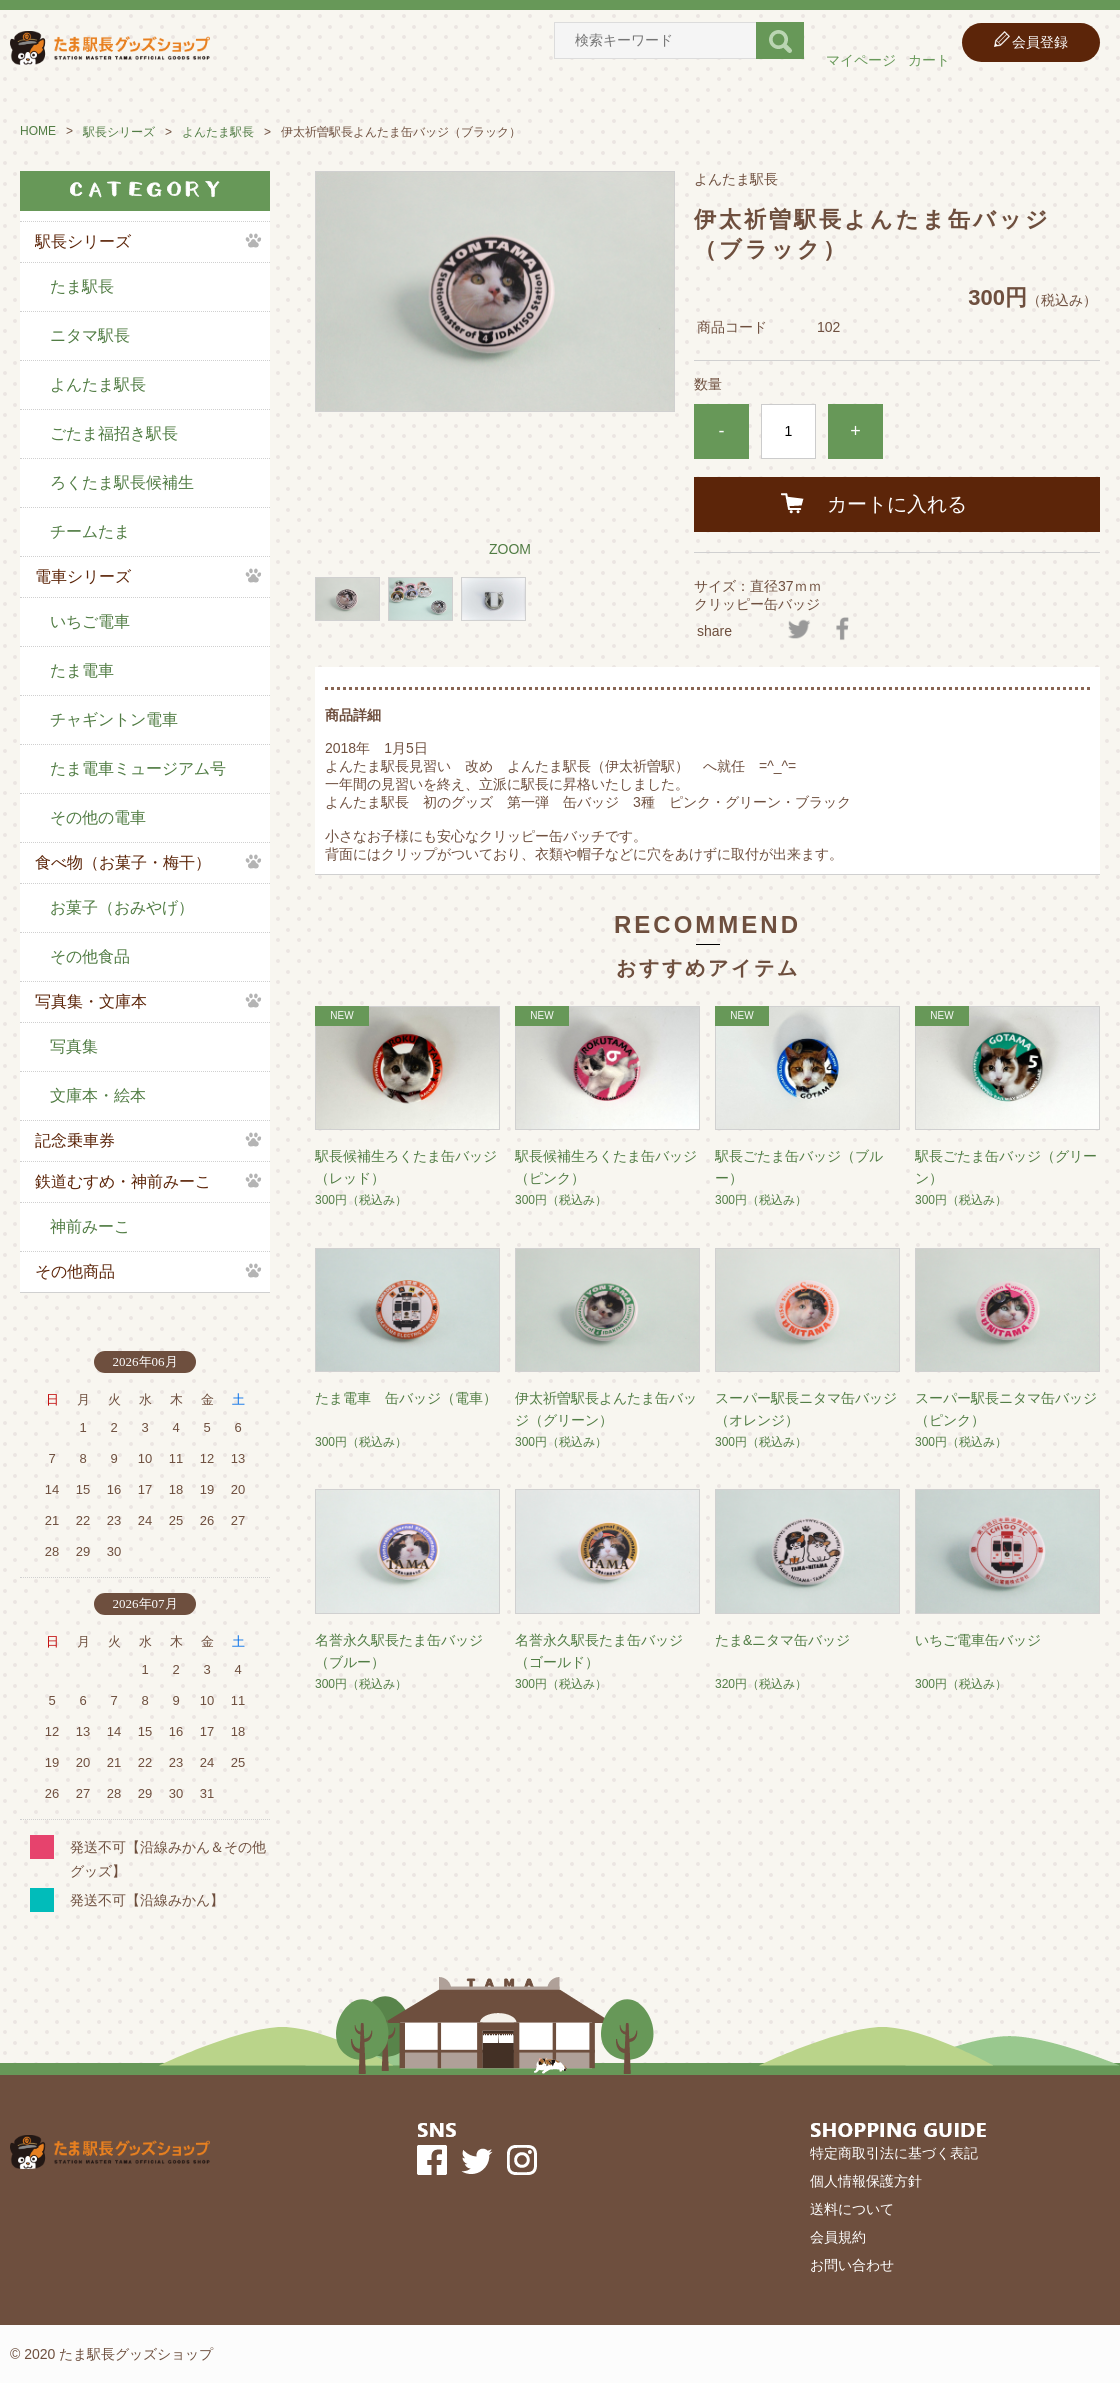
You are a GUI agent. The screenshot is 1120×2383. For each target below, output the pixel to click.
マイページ (861, 60)
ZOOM (510, 549)
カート (929, 60)
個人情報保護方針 (866, 2181)
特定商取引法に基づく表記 (894, 2153)
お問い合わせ (852, 2265)
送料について (852, 2209)
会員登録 (1040, 42)
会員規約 (838, 2237)
